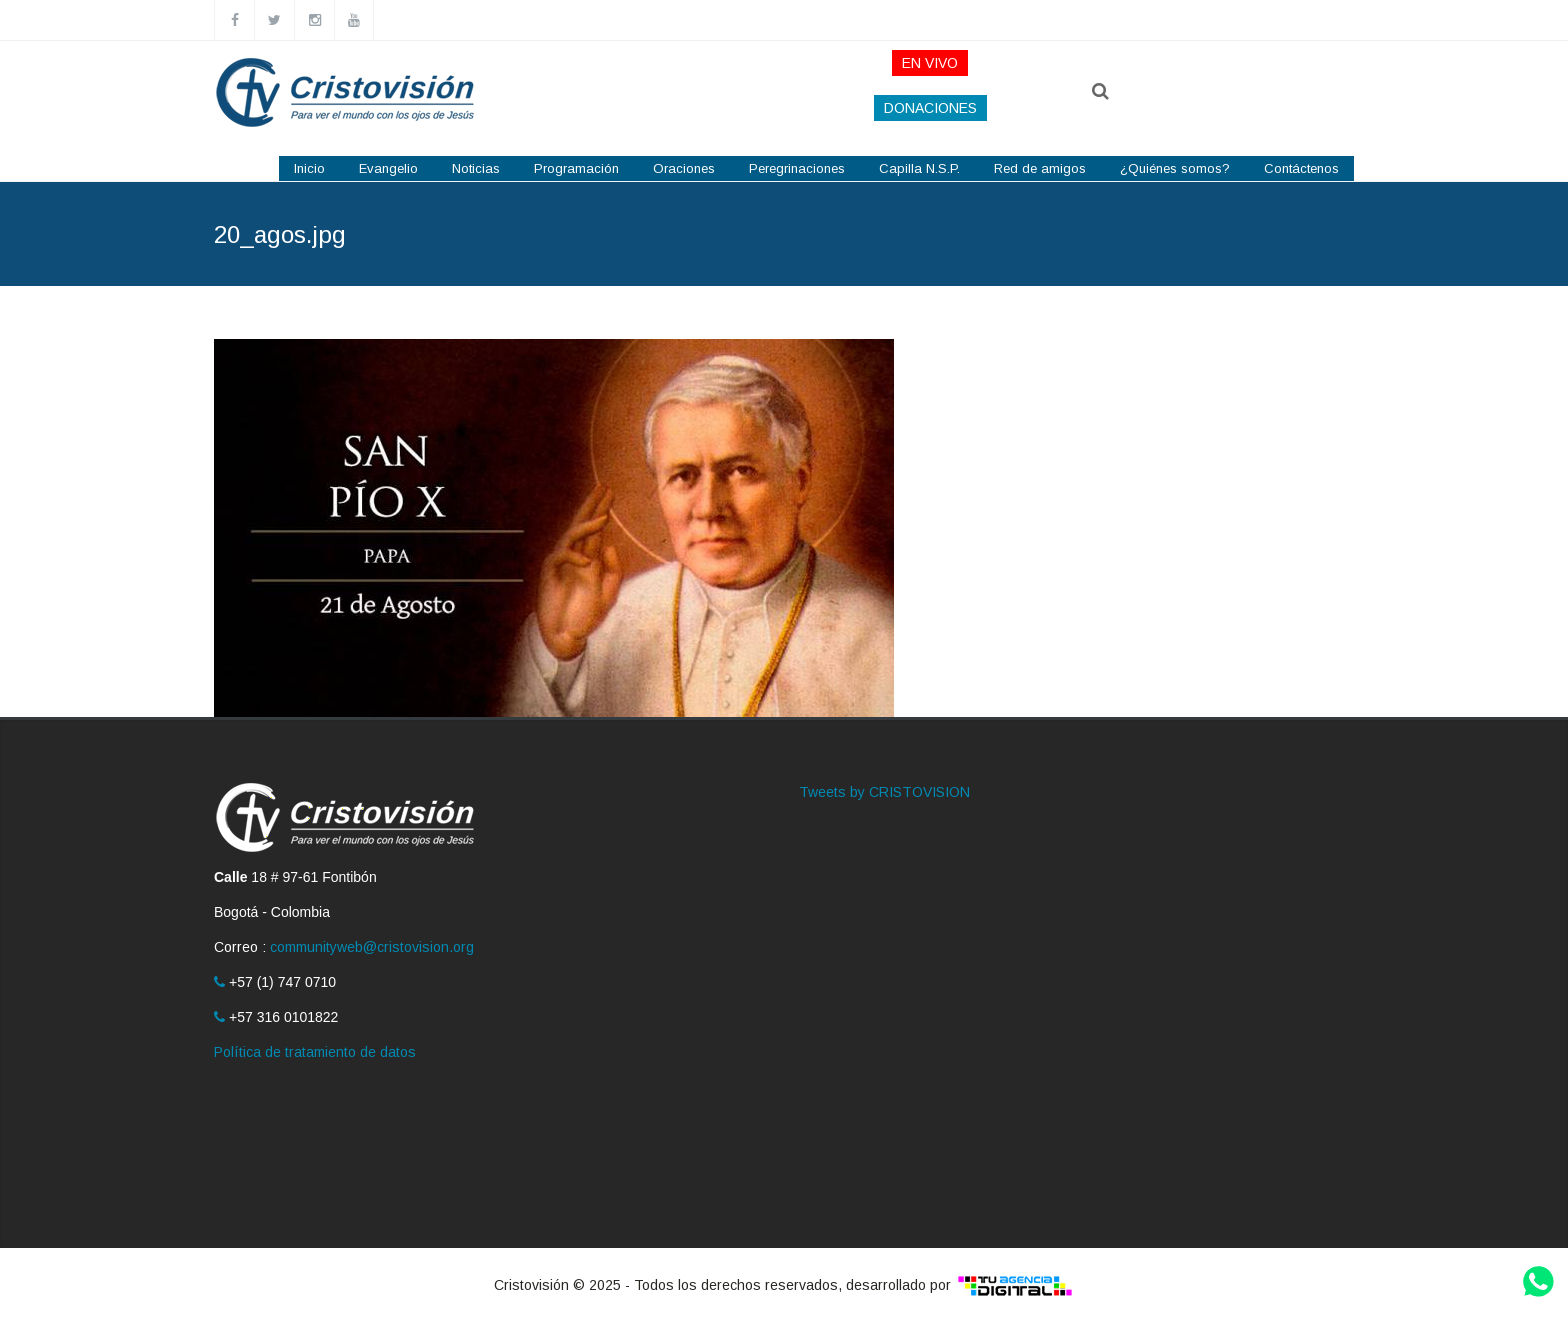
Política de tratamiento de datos (315, 1052)
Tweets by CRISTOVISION (884, 792)
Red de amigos (1040, 168)
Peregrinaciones (797, 168)
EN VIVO (930, 63)
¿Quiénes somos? (1175, 168)
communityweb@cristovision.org (372, 947)
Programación (576, 168)
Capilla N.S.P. (919, 168)
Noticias (476, 168)
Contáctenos (1301, 168)
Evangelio (388, 168)
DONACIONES (930, 108)
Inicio (309, 168)
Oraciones (684, 168)
